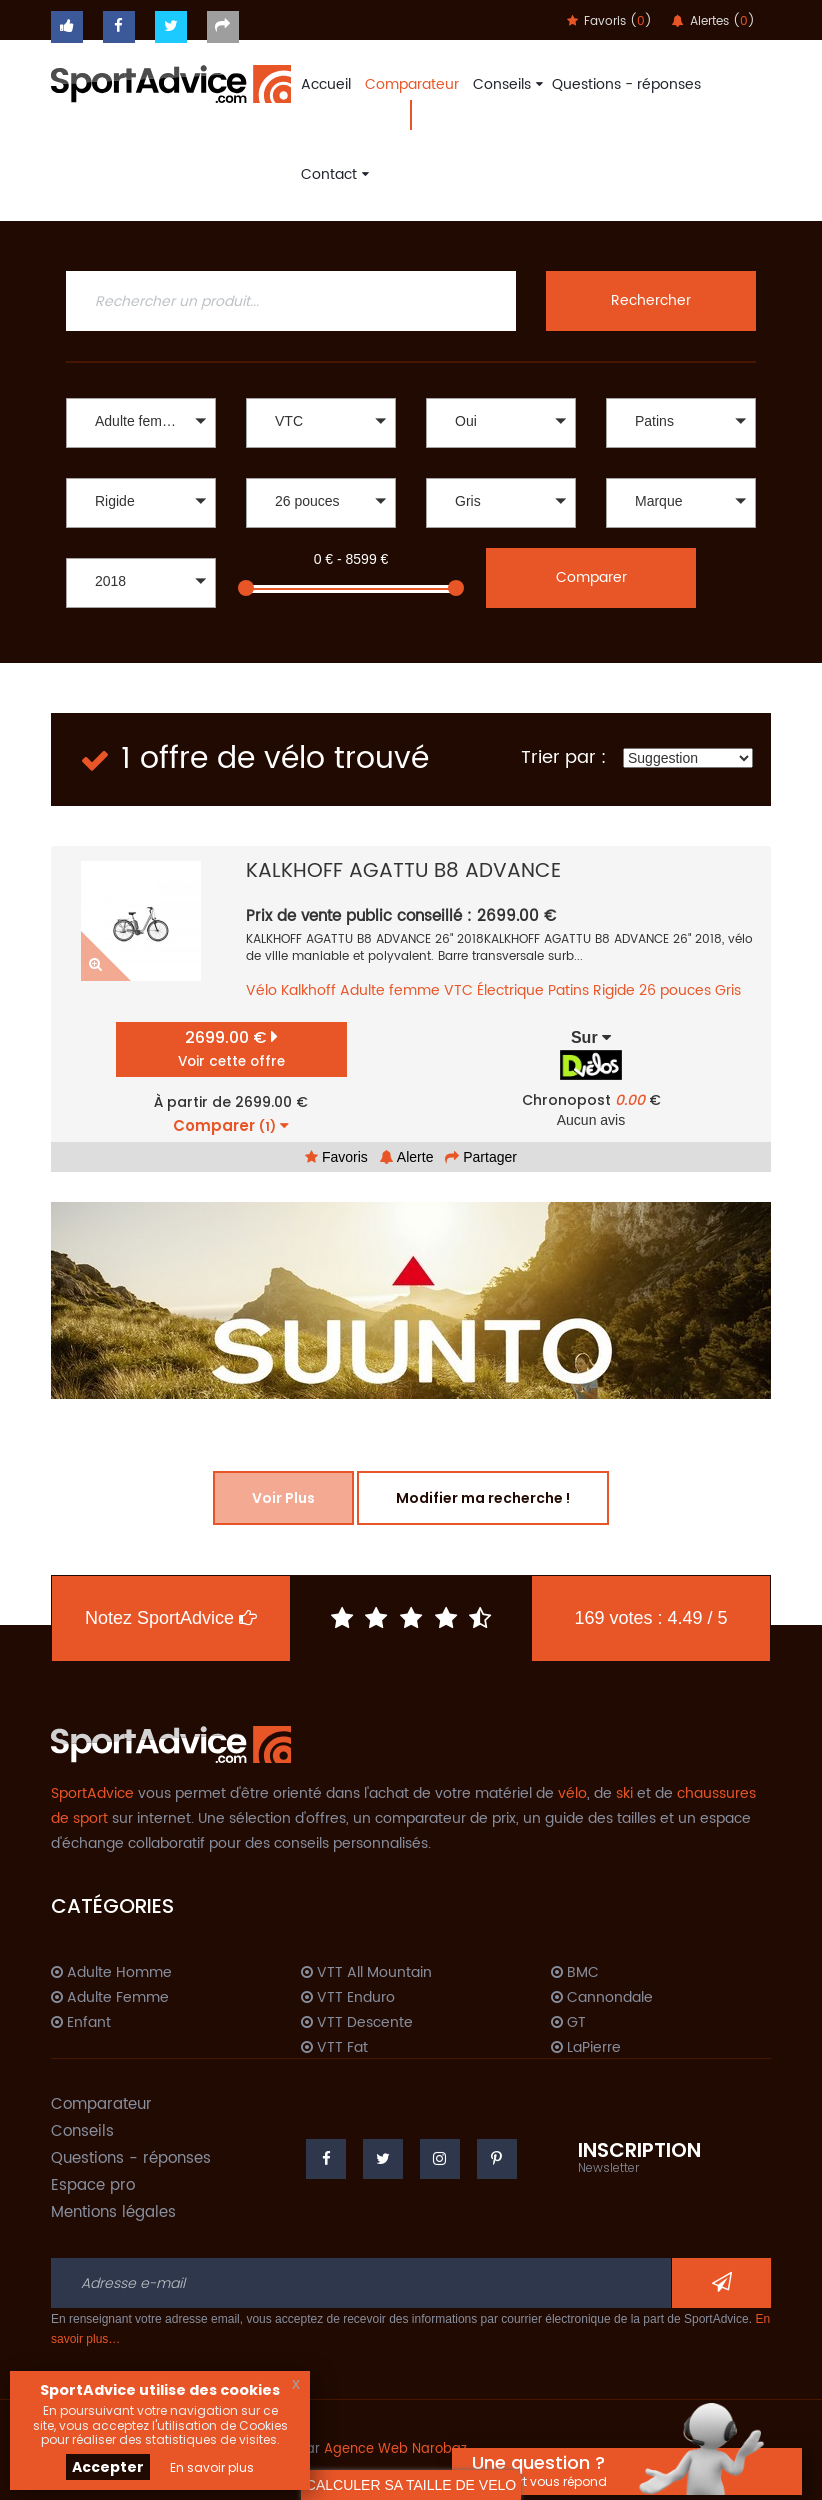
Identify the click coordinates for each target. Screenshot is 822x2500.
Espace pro (93, 2185)
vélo (572, 1793)
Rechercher (651, 300)
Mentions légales (113, 2212)
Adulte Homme (111, 1973)
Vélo (261, 990)
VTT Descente (357, 2023)
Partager (481, 1157)
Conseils (505, 84)
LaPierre (586, 2048)
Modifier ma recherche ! (483, 1498)
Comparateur (412, 84)
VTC (458, 990)
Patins (568, 990)
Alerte (407, 1157)
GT (568, 2023)
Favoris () (609, 21)
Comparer (591, 577)
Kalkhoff (308, 990)
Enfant (81, 2023)
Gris (728, 990)
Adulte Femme (110, 1998)
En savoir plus (212, 2467)
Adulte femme (390, 990)
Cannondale (602, 1998)
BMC (575, 1973)
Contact (332, 174)
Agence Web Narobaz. (397, 2449)
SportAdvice (92, 1793)
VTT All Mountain (366, 1973)
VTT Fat (334, 2048)
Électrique (510, 990)
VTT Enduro (348, 1998)
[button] (141, 423)
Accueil (326, 84)
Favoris (336, 1157)
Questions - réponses (626, 84)
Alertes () (713, 21)
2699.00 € (231, 1048)
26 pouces (675, 990)
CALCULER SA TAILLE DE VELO (411, 2485)
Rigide (614, 990)
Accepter (108, 2467)
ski (624, 1793)
